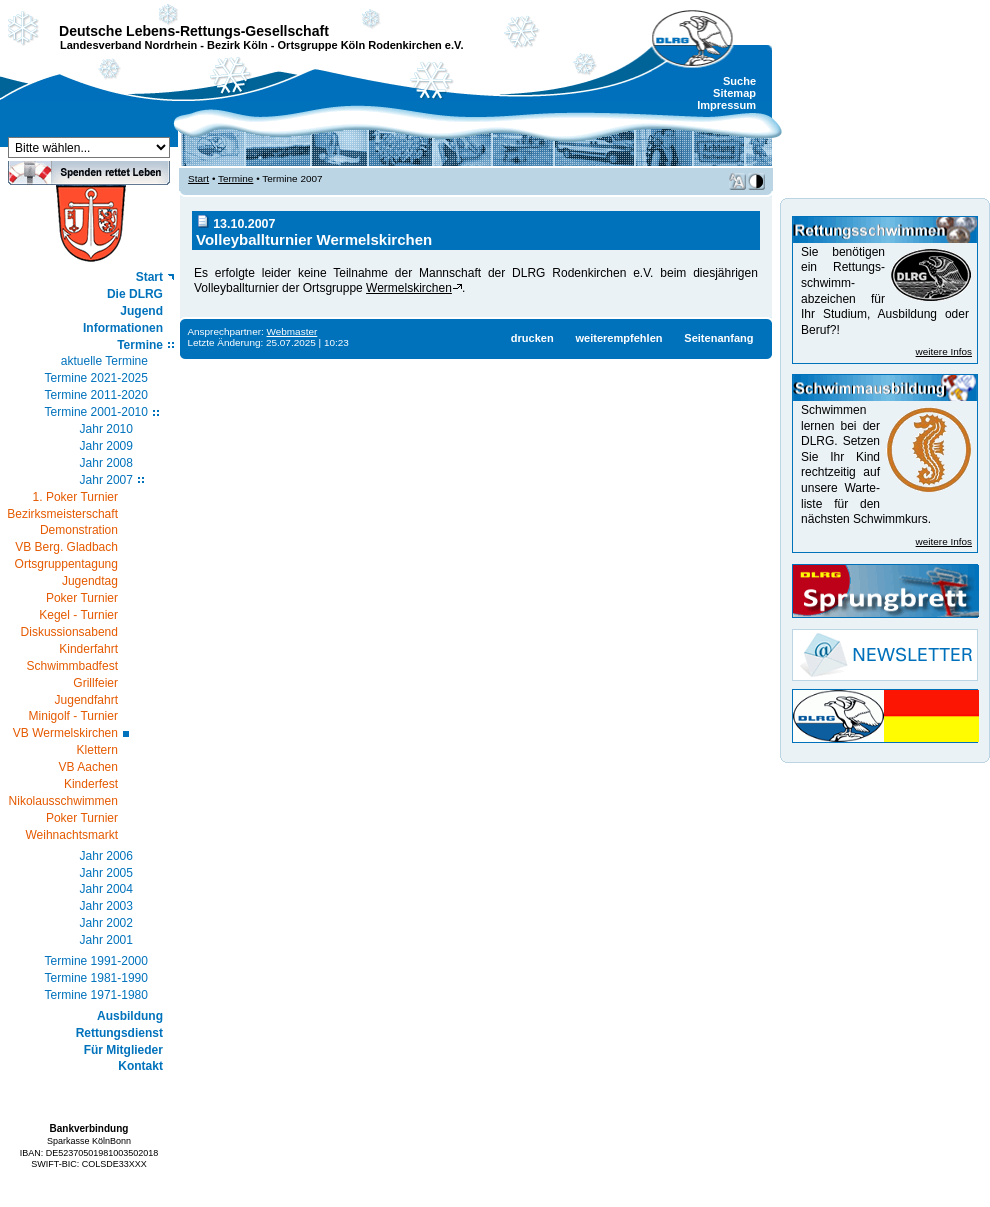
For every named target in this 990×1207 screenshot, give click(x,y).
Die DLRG (135, 294)
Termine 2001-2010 (96, 412)
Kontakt (140, 1066)
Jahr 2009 (106, 446)
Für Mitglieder (123, 1050)
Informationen (123, 328)
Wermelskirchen (409, 288)
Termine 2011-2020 (96, 395)
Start (149, 277)
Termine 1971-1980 (96, 995)
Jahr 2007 (106, 480)
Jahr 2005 (106, 873)
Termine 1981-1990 (96, 978)
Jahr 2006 (106, 856)
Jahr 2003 (106, 906)
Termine (140, 345)
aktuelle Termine (104, 361)
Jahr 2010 (106, 429)
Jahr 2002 (106, 923)
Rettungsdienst (119, 1033)
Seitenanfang (718, 338)
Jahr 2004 (106, 889)
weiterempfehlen (618, 338)
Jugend (141, 311)
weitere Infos (944, 351)
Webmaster (292, 331)
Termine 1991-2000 (96, 961)
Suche (739, 81)
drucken (532, 338)
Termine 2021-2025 (96, 378)
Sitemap (734, 93)
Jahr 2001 (106, 940)
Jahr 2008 (106, 463)
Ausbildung (130, 1016)
